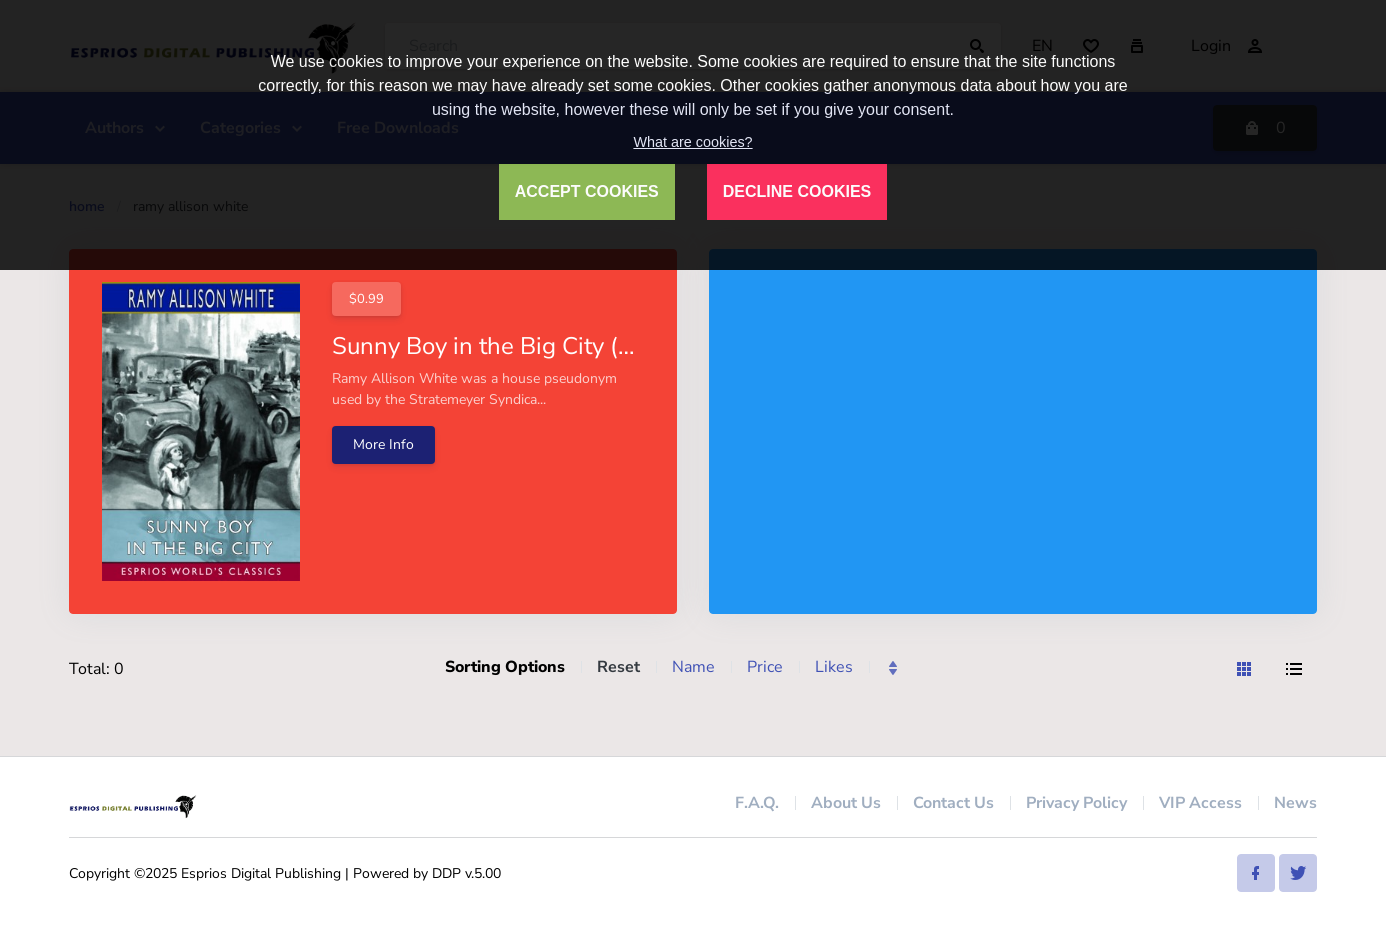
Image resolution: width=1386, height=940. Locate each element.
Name (693, 667)
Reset (618, 667)
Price (765, 667)
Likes (834, 667)
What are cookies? (692, 142)
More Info (383, 444)
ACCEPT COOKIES (587, 191)
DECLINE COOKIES (797, 191)
